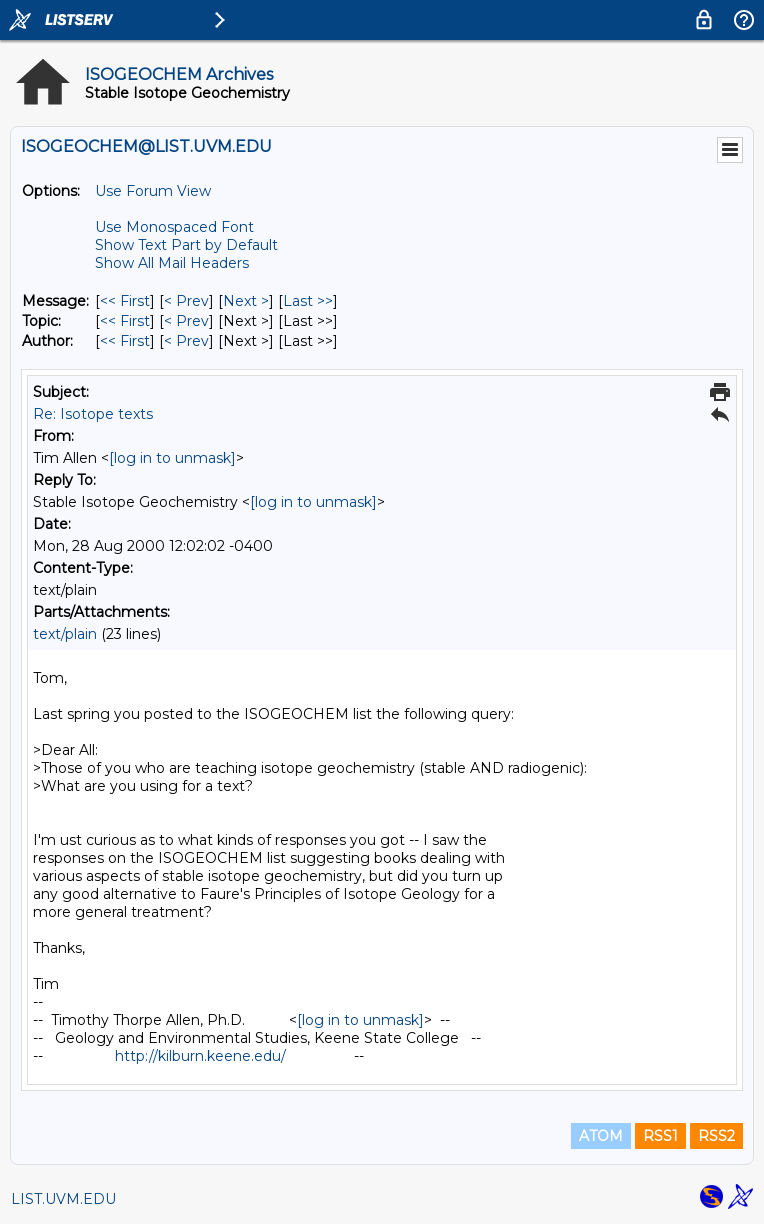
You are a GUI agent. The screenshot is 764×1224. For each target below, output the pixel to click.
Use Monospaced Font (174, 227)
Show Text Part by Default (186, 245)
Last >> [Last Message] (308, 301)
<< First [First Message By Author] (125, 341)
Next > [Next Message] (246, 301)
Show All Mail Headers (172, 263)
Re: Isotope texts (93, 414)
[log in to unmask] (172, 458)
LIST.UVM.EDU (63, 1199)
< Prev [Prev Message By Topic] (186, 321)
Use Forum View (153, 191)
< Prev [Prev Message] (186, 301)
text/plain (65, 634)
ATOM (601, 1136)
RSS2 (716, 1136)
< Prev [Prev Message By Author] (186, 341)
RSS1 (660, 1136)
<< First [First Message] (125, 301)
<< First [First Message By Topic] (125, 321)
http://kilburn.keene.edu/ (200, 1056)
